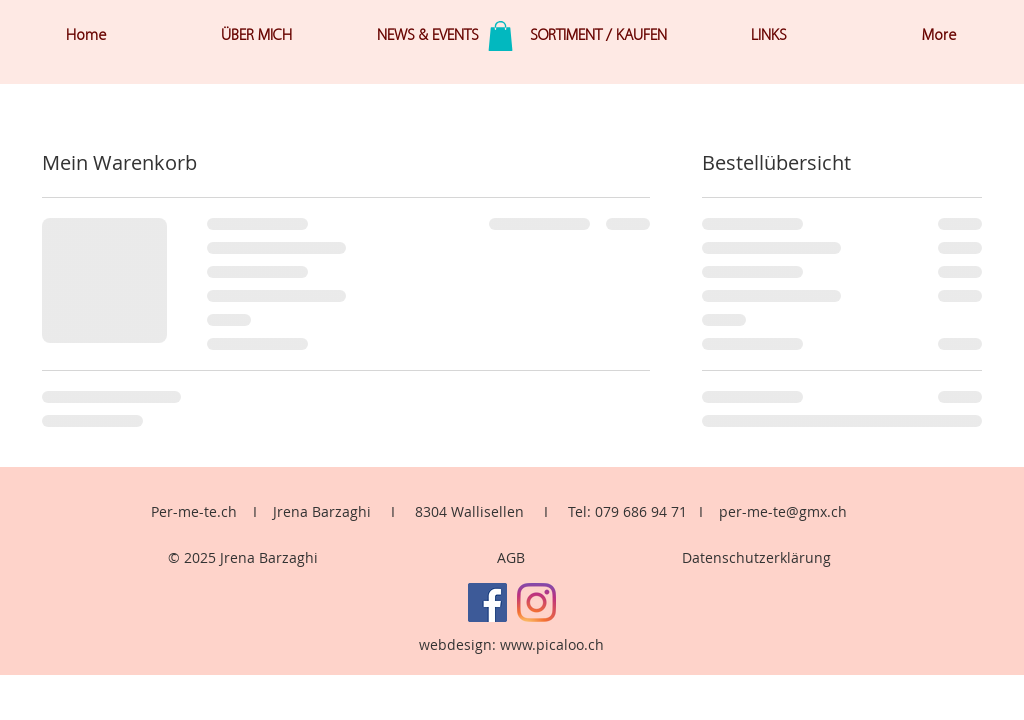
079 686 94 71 (641, 511)
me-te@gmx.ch (797, 511)
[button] (500, 36)
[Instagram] (536, 602)
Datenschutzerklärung (756, 557)
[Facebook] (487, 602)
